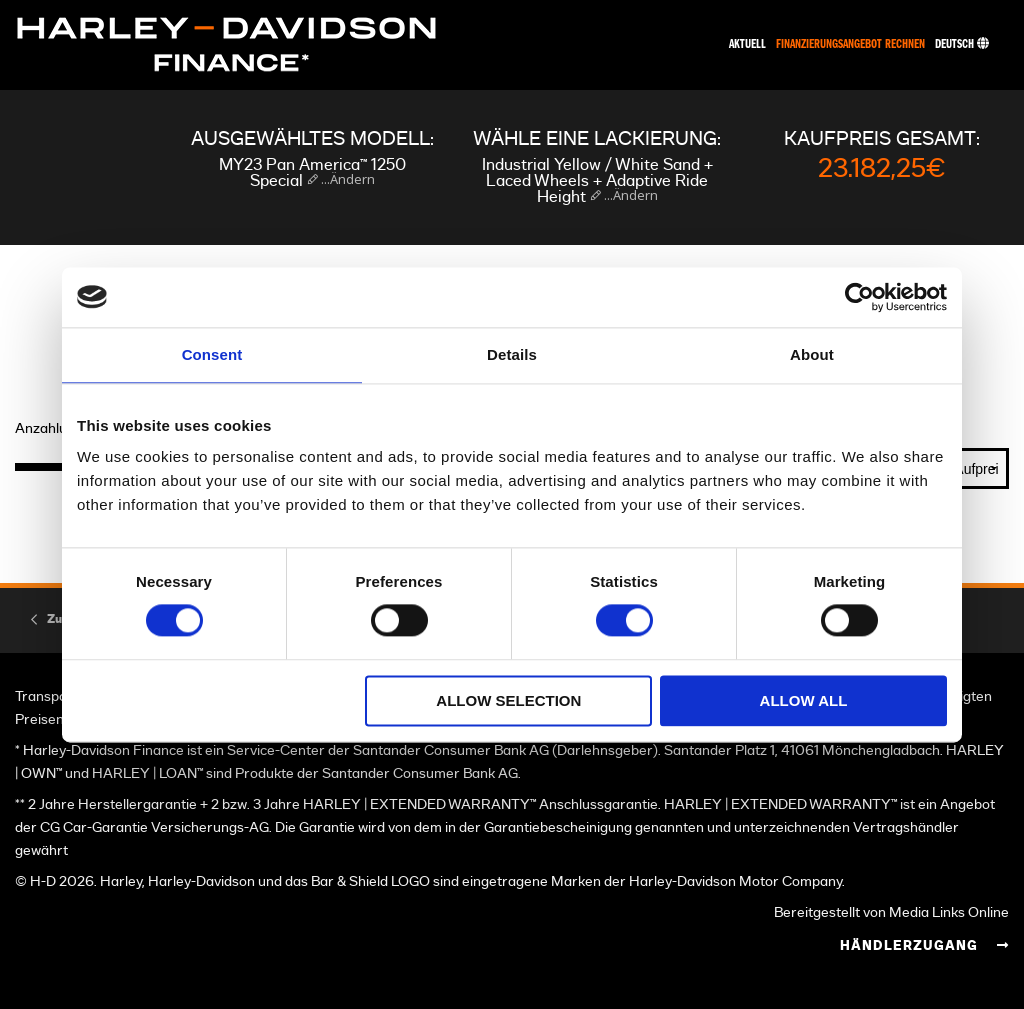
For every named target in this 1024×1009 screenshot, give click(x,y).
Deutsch (962, 44)
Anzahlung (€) (60, 429)
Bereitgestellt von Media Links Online (891, 912)
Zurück (67, 619)
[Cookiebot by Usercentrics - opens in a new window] (859, 297)
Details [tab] (512, 354)
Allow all (804, 700)
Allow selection (508, 700)
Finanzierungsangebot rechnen (850, 44)
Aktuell (747, 44)
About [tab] (812, 354)
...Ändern (346, 179)
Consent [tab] (212, 354)
